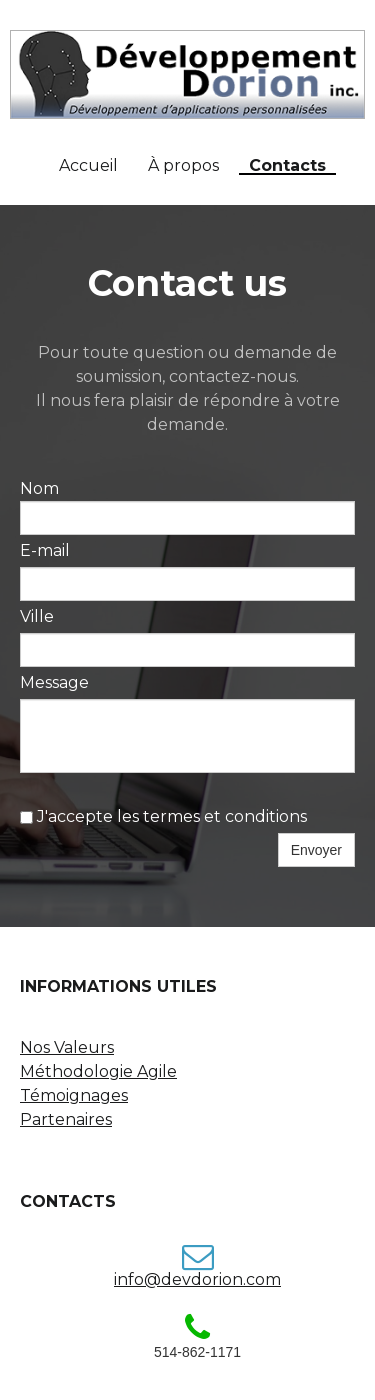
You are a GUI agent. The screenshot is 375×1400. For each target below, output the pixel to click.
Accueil (88, 166)
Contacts (287, 167)
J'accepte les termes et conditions (163, 816)
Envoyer (316, 850)
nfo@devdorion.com (199, 1279)
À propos (183, 166)
